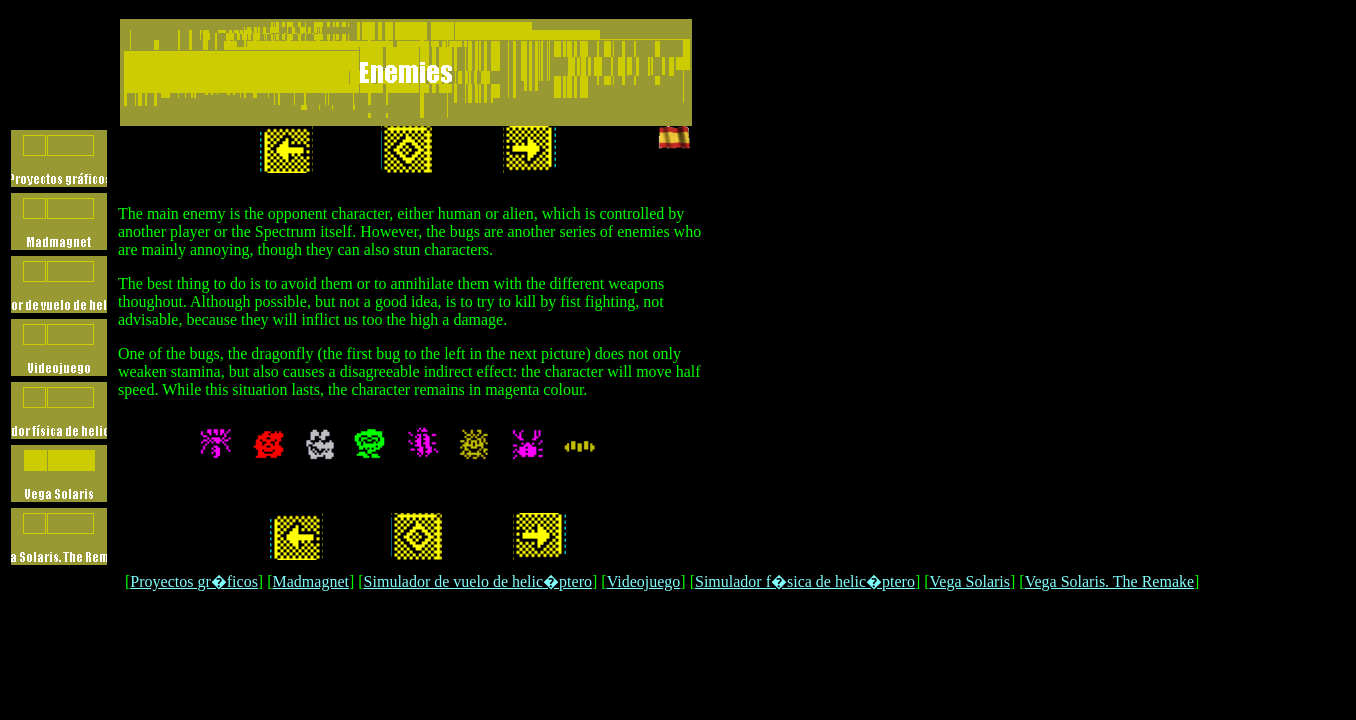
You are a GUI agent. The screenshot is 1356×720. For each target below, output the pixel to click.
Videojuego (644, 581)
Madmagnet (311, 581)
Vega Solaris (970, 581)
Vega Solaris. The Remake (1109, 581)
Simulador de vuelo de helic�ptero (478, 581)
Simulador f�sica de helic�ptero (805, 581)
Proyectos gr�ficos (194, 581)
